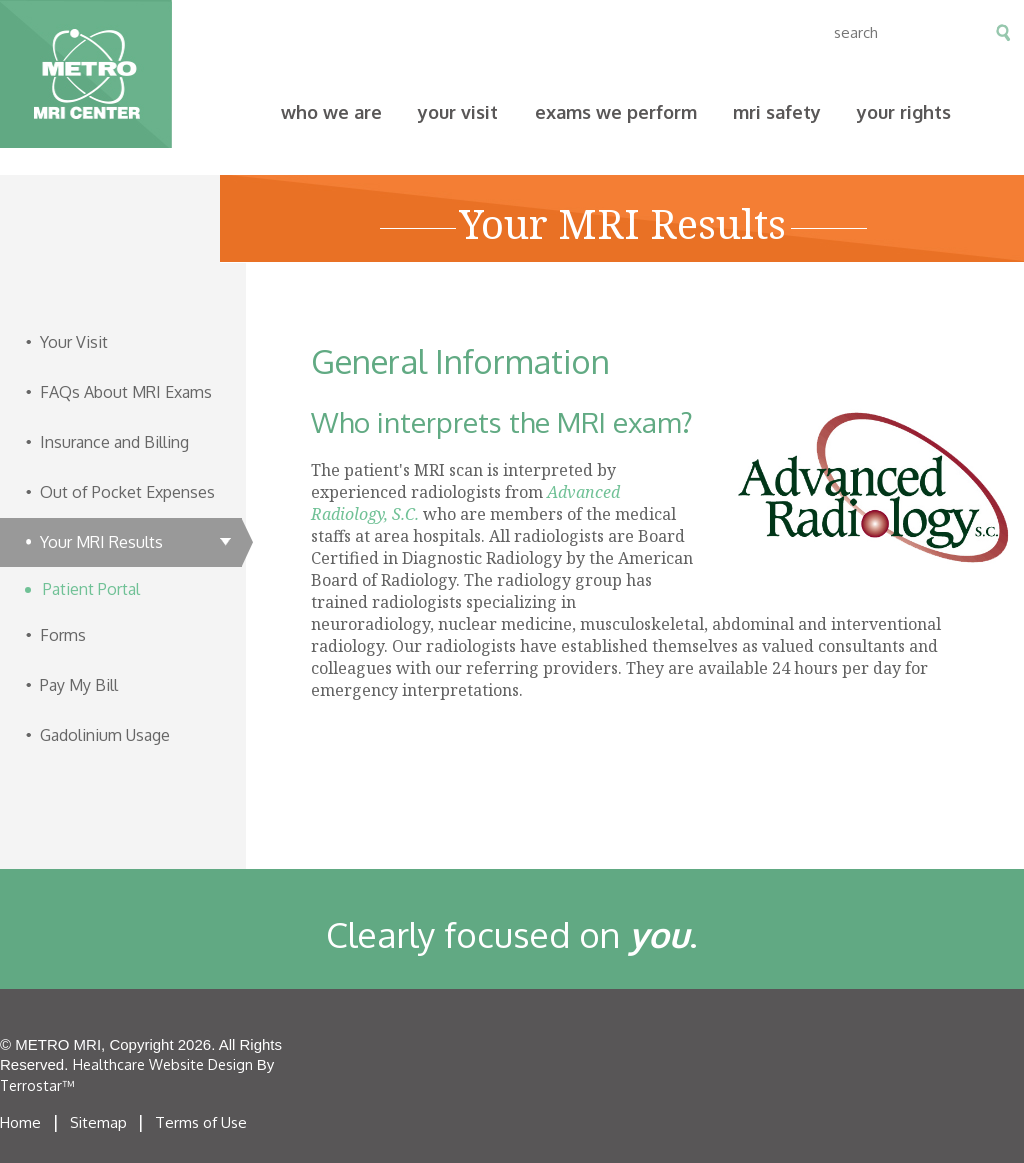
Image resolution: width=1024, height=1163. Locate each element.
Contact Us (513, 32)
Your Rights (904, 112)
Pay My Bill (275, 32)
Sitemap (98, 1122)
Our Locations (394, 32)
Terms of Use (201, 1122)
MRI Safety (777, 112)
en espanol (751, 32)
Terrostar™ (37, 1085)
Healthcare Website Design (163, 1064)
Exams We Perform (616, 112)
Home (20, 1122)
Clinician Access (638, 32)
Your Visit (458, 112)
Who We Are (331, 112)
